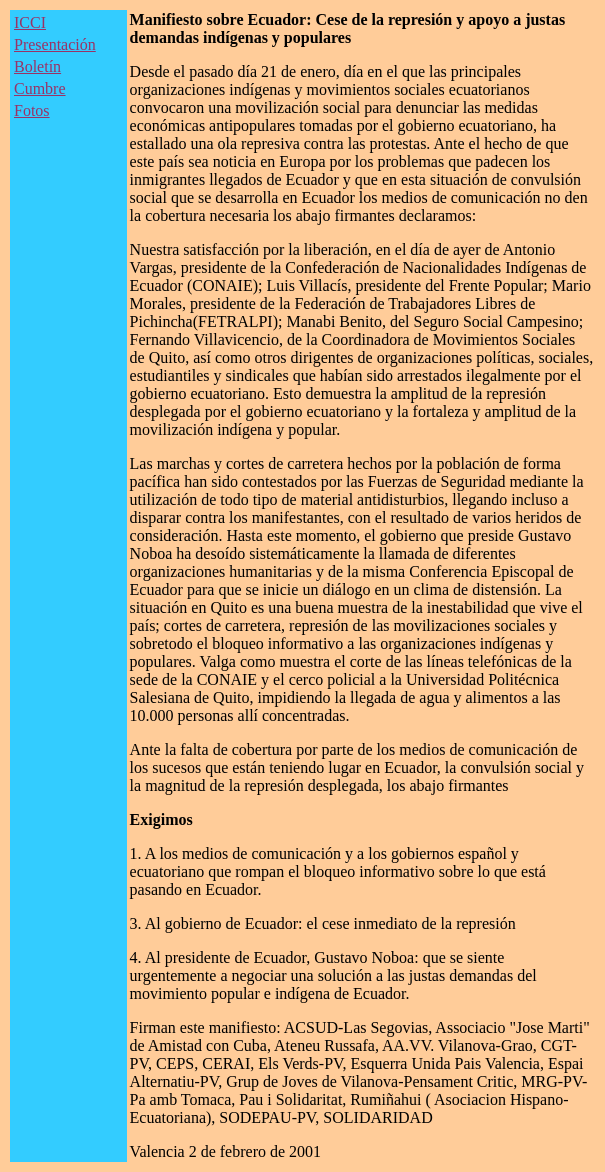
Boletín (37, 66)
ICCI (30, 22)
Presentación (55, 44)
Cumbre (40, 88)
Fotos (32, 110)
